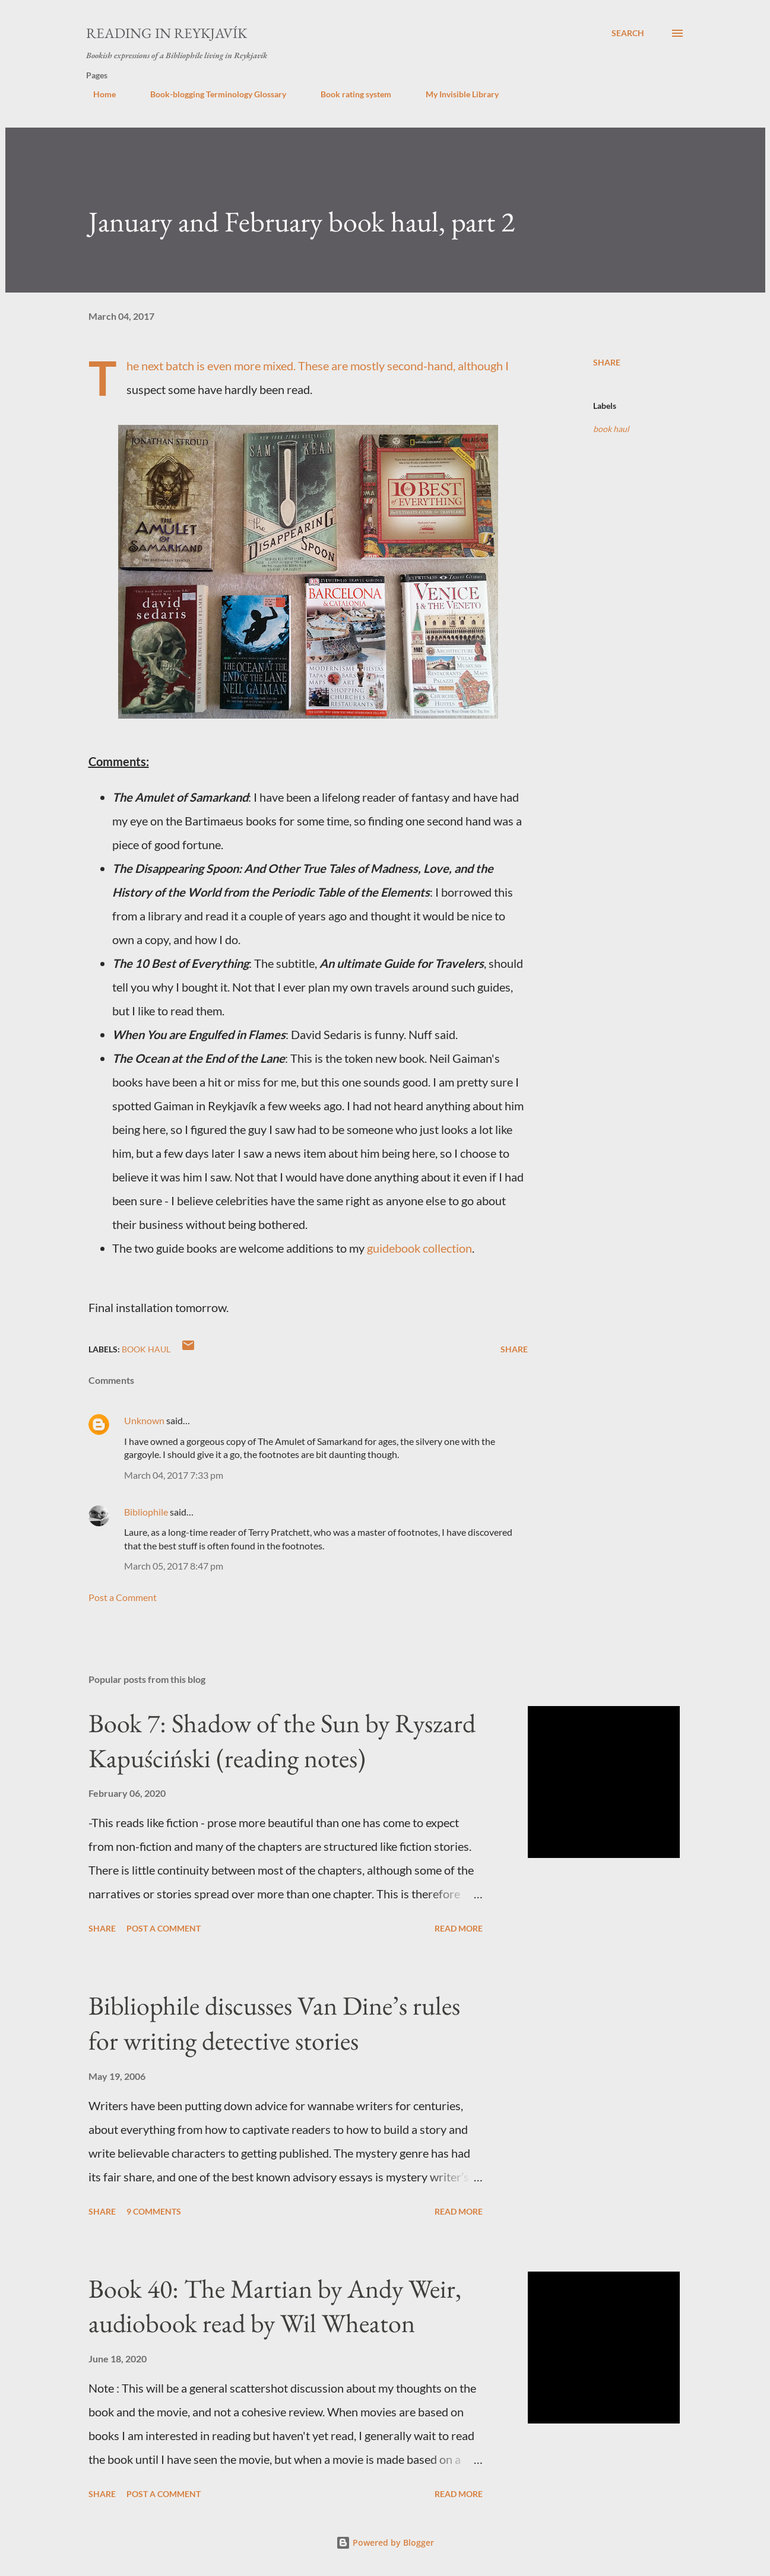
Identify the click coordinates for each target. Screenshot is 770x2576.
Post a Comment (122, 1597)
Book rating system (348, 94)
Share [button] (606, 362)
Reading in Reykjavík (166, 33)
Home (97, 94)
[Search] (627, 33)
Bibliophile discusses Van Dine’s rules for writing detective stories (274, 2023)
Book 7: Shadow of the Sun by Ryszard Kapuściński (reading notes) (282, 1740)
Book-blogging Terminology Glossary (211, 94)
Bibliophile (146, 1511)
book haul (611, 429)
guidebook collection (419, 1248)
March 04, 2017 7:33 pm (173, 1475)
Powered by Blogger (385, 2542)
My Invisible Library (455, 94)
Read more (459, 1928)
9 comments (153, 2211)
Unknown (144, 1420)
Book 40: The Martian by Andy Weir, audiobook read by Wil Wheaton (274, 2306)
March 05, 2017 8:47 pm (173, 1565)
